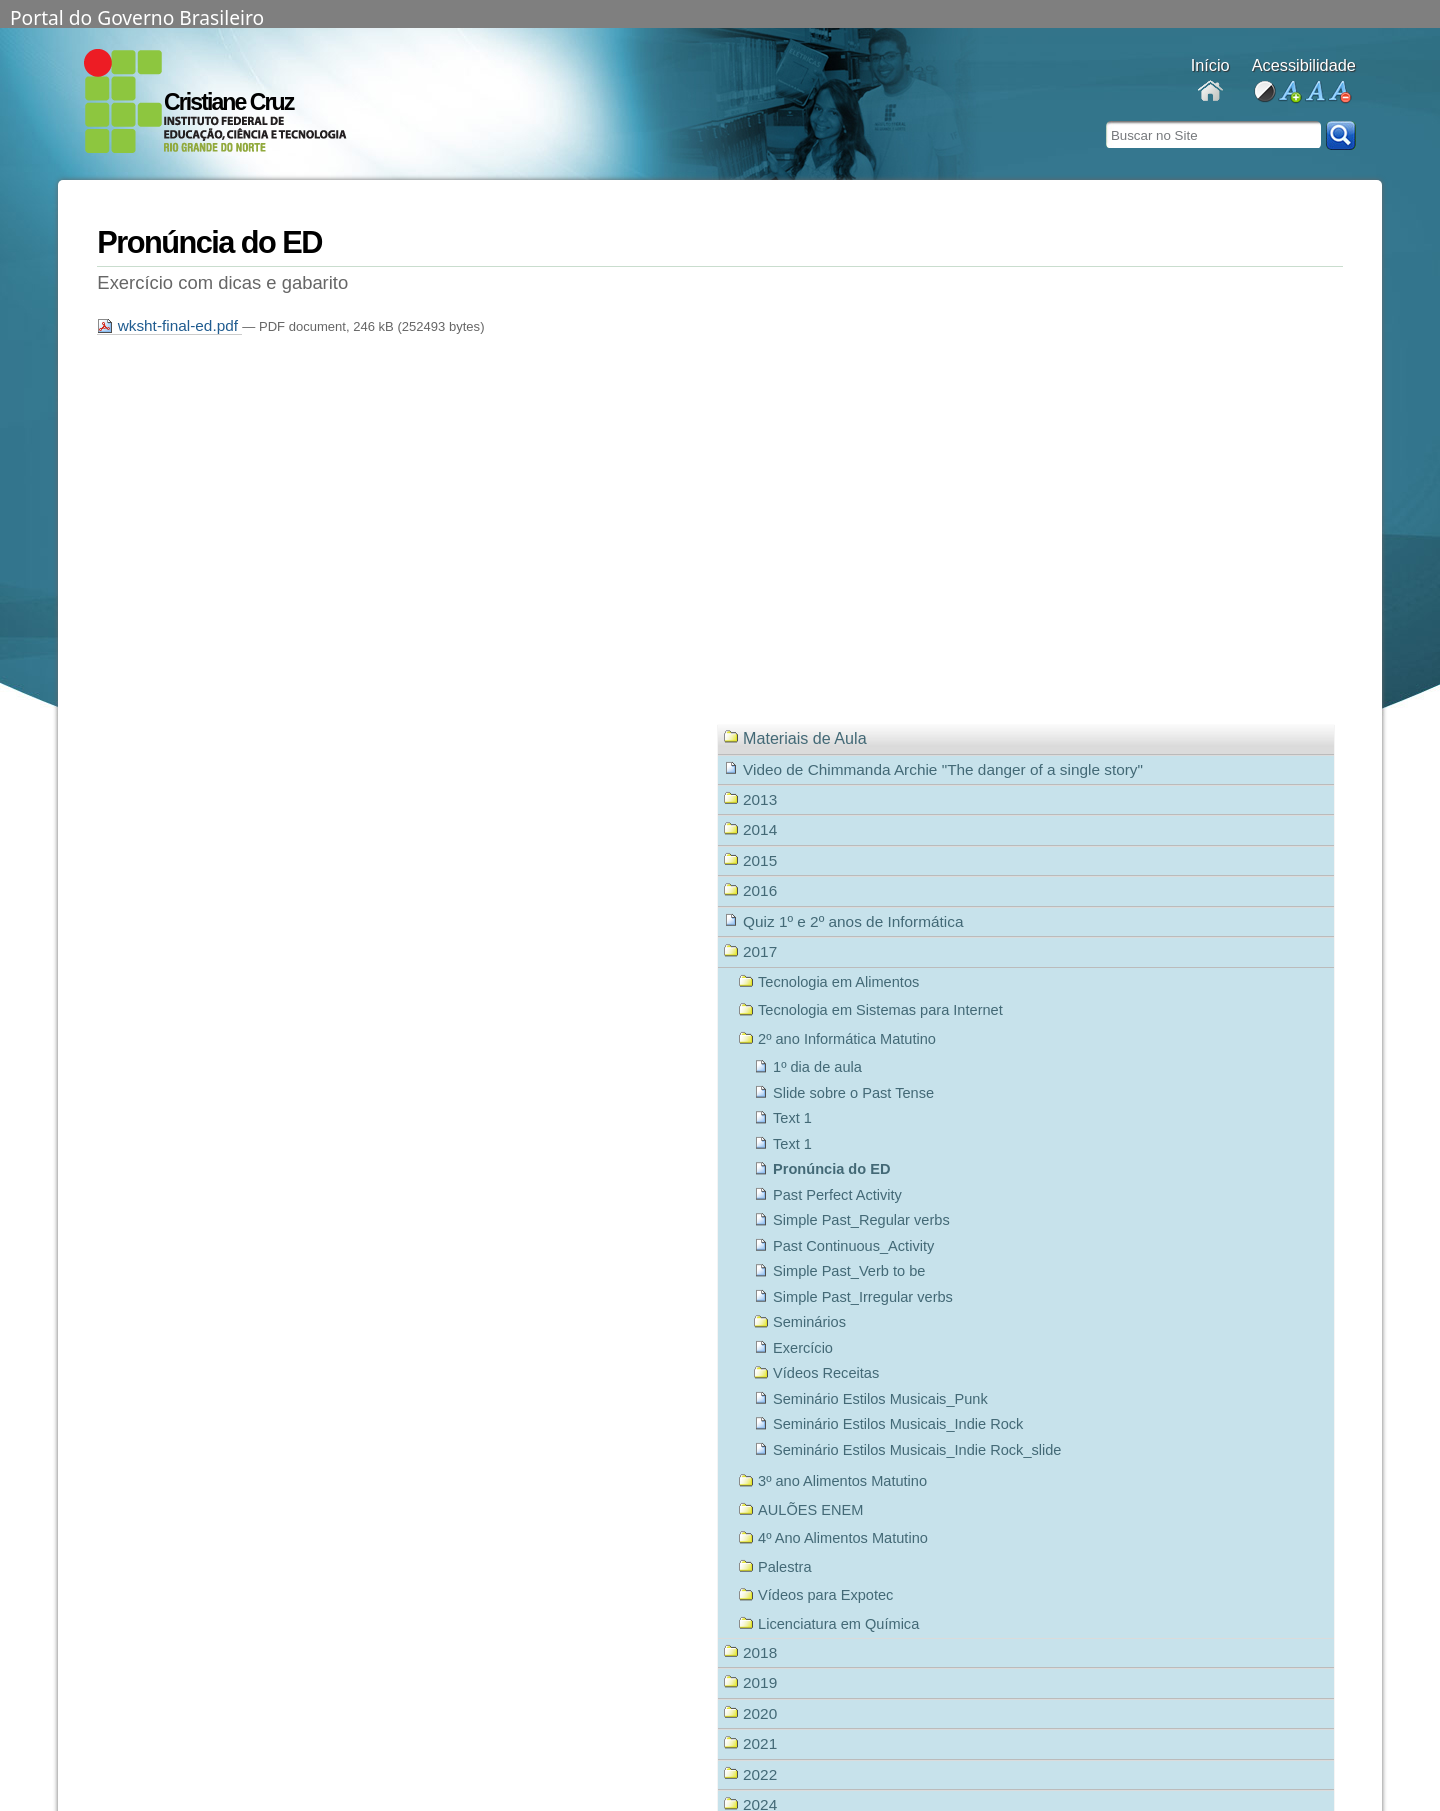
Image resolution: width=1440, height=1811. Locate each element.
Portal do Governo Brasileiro (137, 16)
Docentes (1210, 92)
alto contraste (1264, 92)
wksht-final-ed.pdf (169, 325)
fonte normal (1314, 92)
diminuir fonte (1339, 92)
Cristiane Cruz (228, 102)
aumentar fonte (1289, 92)
